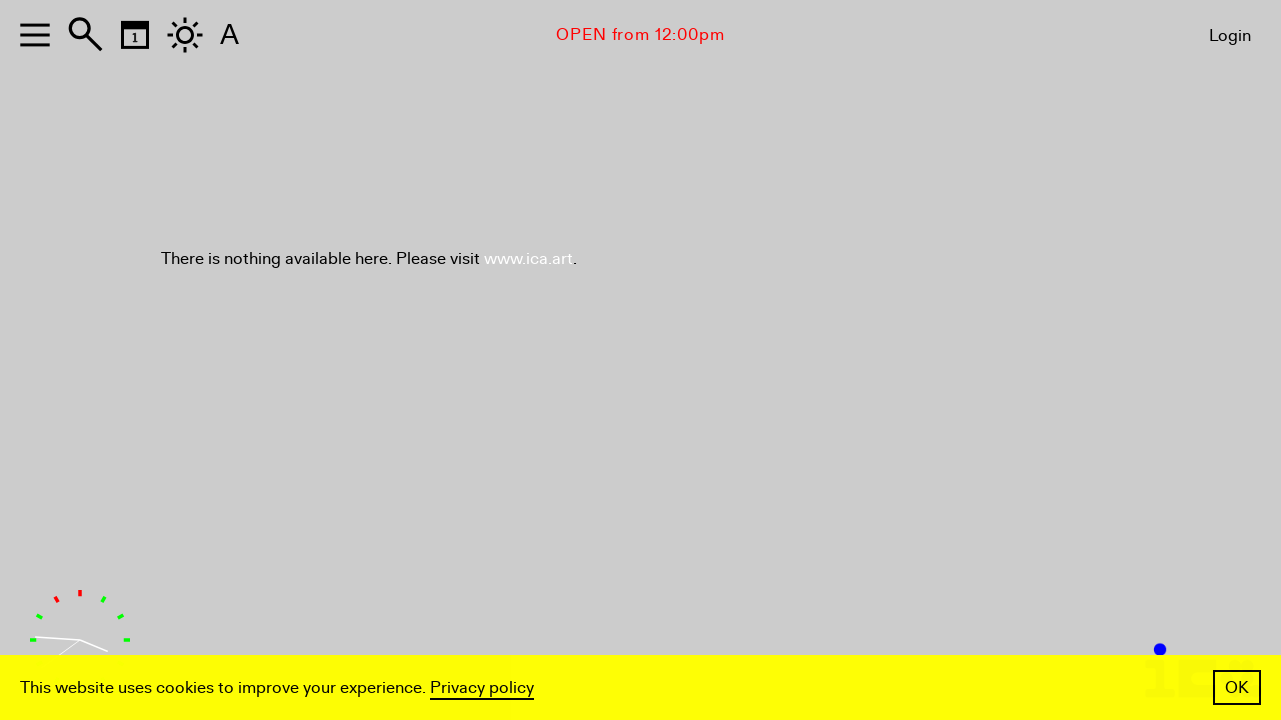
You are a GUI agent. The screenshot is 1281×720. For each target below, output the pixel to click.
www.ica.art (528, 258)
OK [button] (1237, 687)
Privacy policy (482, 687)
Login (1230, 35)
